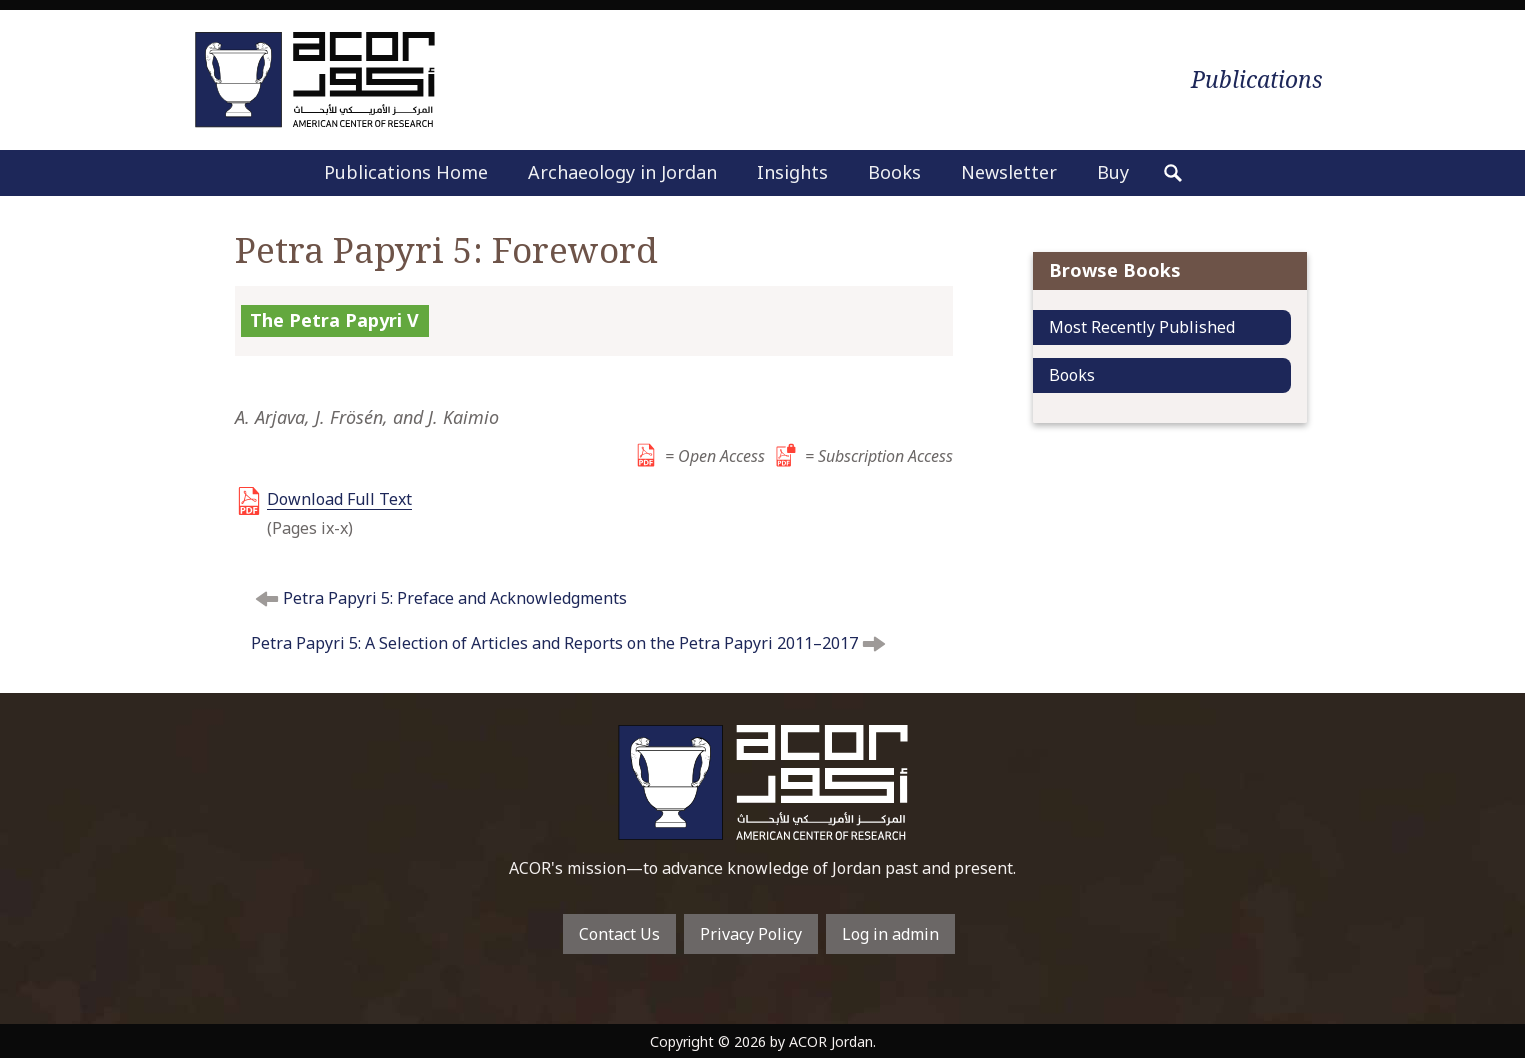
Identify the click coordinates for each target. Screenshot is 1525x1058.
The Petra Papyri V (334, 320)
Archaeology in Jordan (622, 172)
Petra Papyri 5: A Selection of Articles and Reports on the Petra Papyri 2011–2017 (554, 643)
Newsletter (1009, 172)
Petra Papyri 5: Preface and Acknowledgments (455, 598)
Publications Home (406, 172)
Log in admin (890, 934)
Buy (1113, 172)
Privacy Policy (751, 934)
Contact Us (619, 934)
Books (894, 172)
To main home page (763, 782)
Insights (792, 172)
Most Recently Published (1142, 327)
